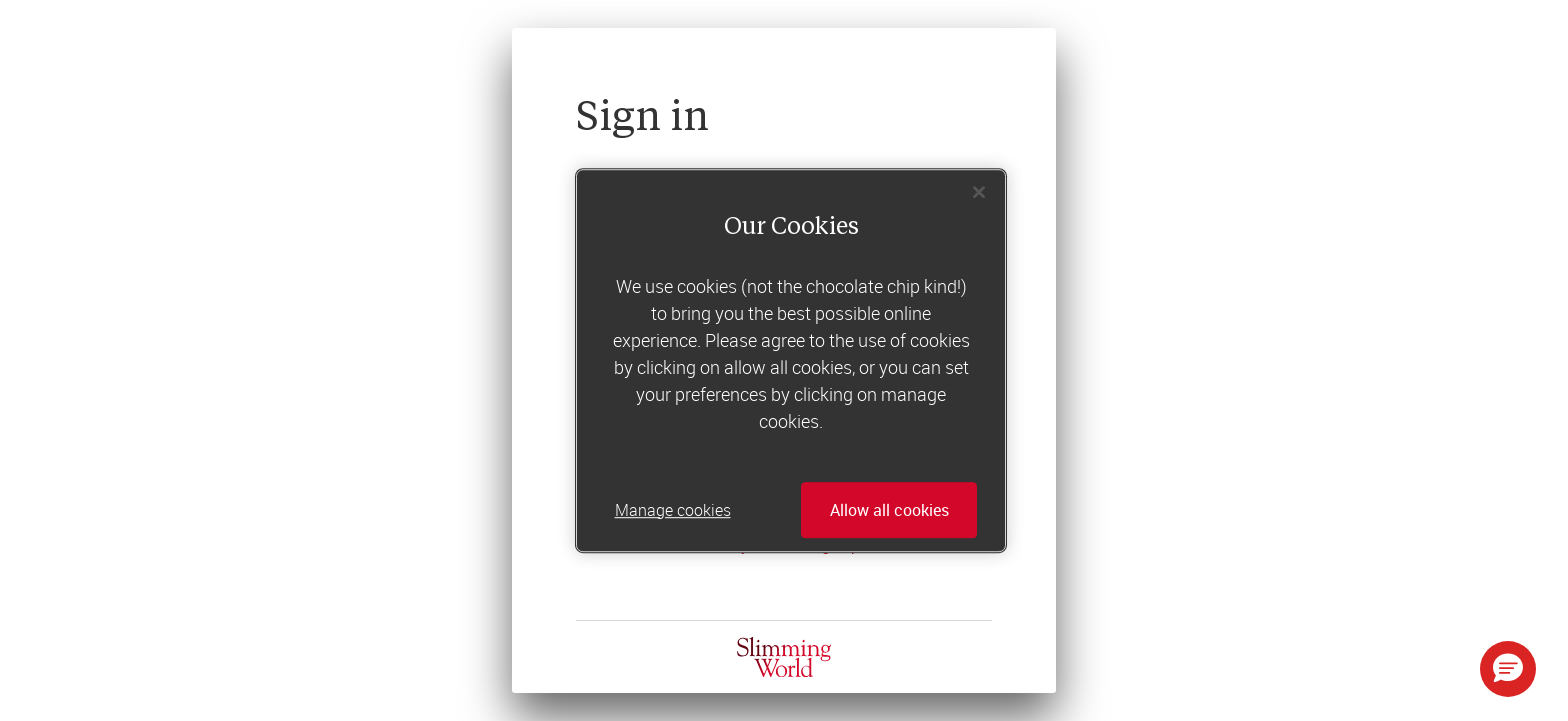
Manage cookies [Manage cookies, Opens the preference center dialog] (673, 510)
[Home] (784, 657)
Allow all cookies (889, 510)
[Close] (979, 192)
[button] (1508, 669)
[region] (791, 361)
